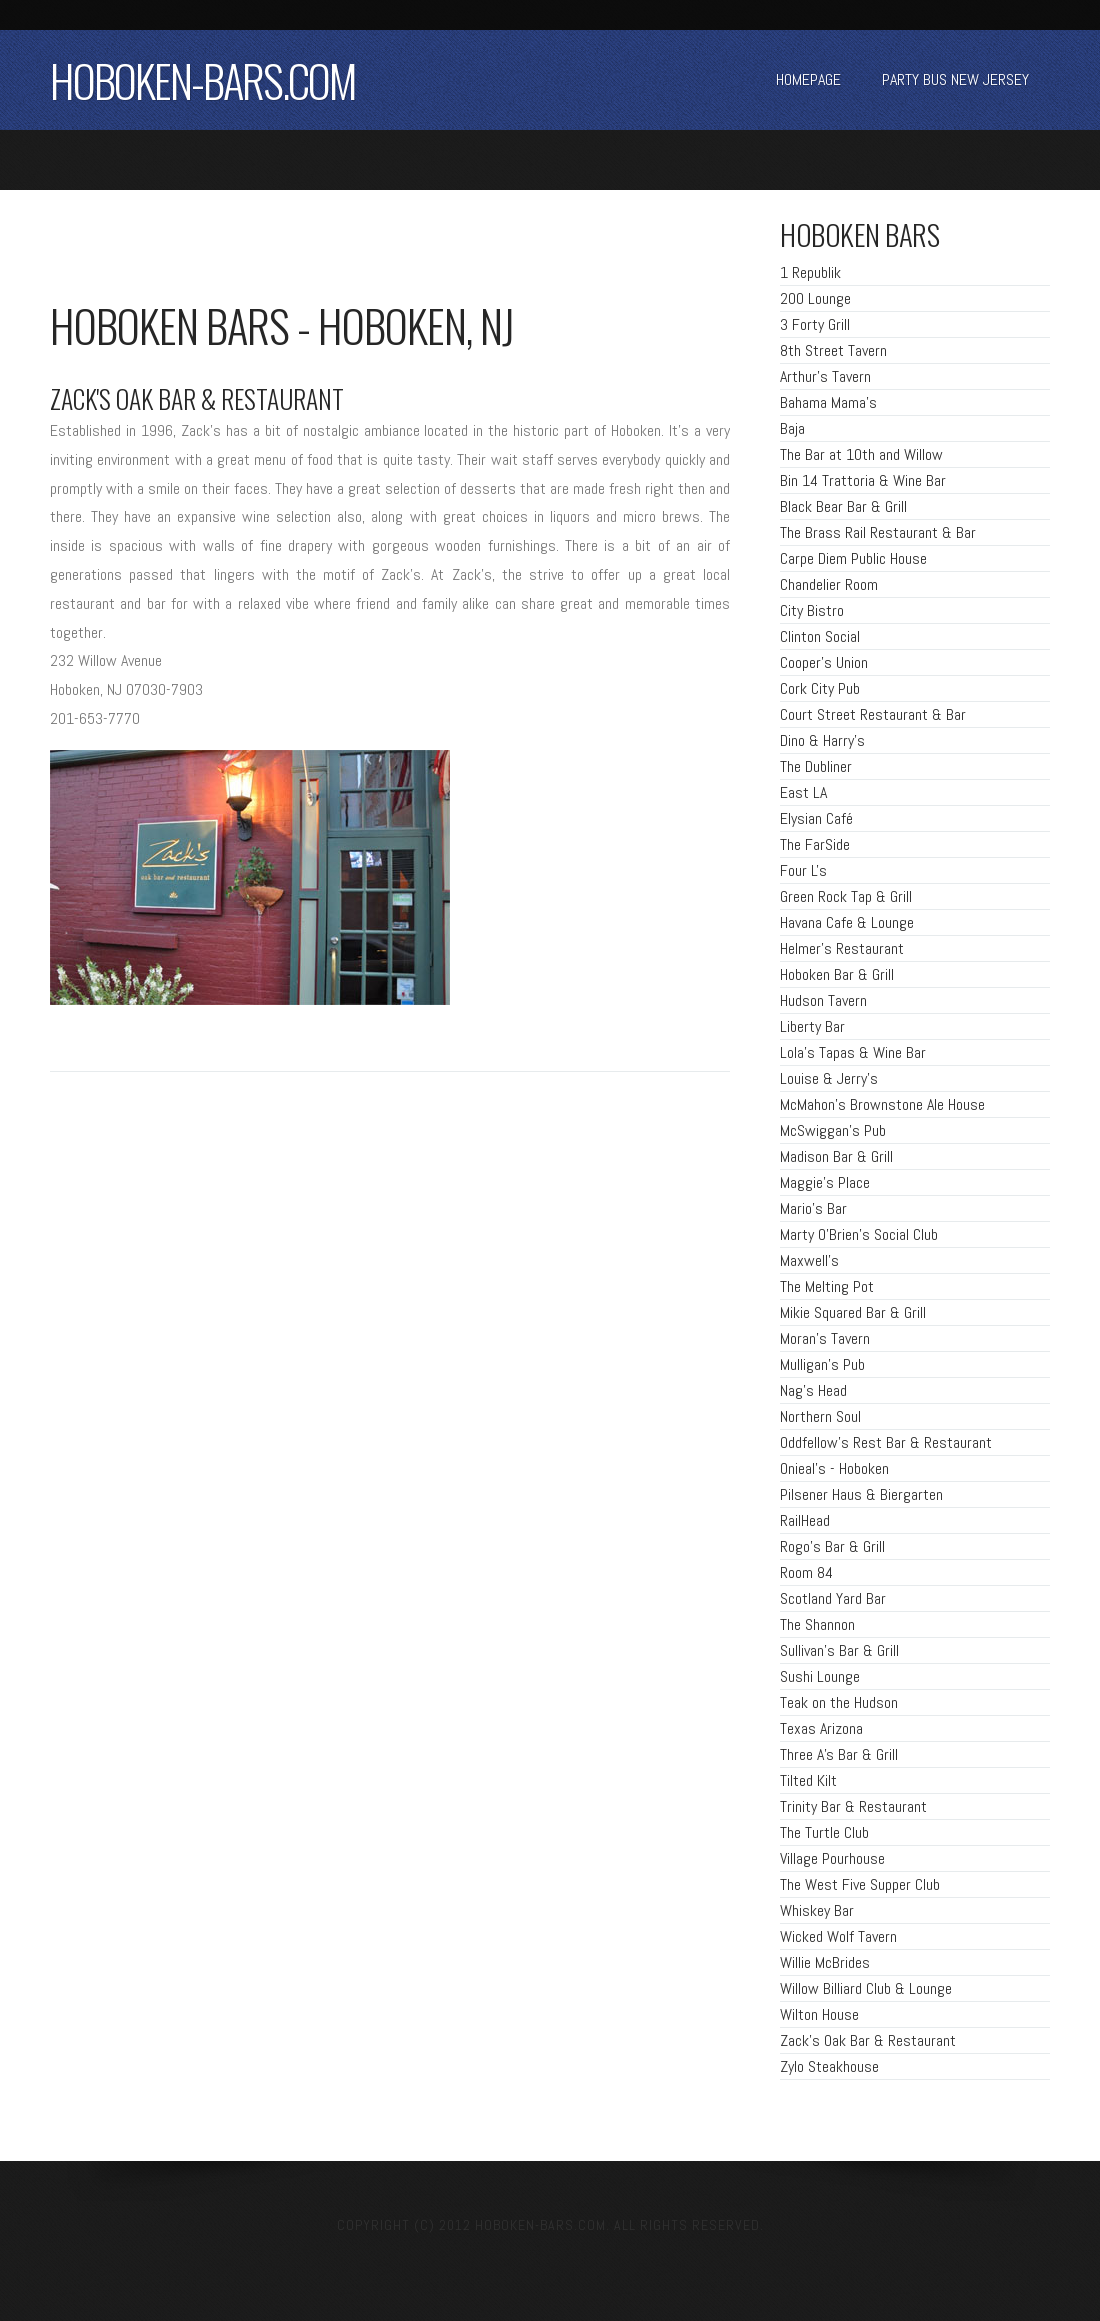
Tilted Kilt (808, 1780)
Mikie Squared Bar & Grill (853, 1312)
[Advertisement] (284, 250)
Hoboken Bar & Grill (837, 974)
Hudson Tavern (823, 1000)
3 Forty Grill (815, 324)
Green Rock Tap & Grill (846, 896)
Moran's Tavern (825, 1338)
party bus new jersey (955, 79)
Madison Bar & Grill (836, 1156)
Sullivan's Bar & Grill (839, 1650)
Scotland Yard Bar (833, 1598)
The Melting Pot (827, 1286)
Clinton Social (820, 636)
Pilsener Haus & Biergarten (861, 1494)
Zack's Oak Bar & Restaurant (868, 2040)
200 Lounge (815, 298)
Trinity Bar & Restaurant (853, 1806)
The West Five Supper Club (860, 1884)
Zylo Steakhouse (829, 2066)
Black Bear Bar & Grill (843, 506)
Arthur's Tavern (825, 376)
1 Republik (810, 272)
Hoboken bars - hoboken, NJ (282, 325)
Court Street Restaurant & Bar (873, 714)
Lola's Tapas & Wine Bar (853, 1052)
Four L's (803, 870)
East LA (803, 792)
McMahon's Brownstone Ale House (882, 1104)
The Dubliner (816, 766)
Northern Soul (820, 1416)
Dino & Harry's (822, 740)
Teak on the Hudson (839, 1702)
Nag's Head (813, 1390)
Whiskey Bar (817, 1910)
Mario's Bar (813, 1208)
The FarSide (815, 844)
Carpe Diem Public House (853, 558)
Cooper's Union (824, 662)
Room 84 (806, 1572)
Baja (792, 428)
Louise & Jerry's (829, 1078)
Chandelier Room (829, 584)
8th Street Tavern (833, 350)
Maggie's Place (825, 1182)
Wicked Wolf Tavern (838, 1936)
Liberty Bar (812, 1026)
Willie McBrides (825, 1962)
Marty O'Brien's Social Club (859, 1234)
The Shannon (817, 1624)
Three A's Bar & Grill (839, 1754)
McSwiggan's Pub (833, 1130)
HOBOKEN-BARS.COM (203, 80)
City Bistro (812, 610)
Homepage (808, 79)
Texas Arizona (821, 1728)
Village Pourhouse (832, 1858)
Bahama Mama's (828, 402)
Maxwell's (809, 1260)
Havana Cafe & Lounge (847, 922)
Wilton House (819, 2014)
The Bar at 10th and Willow (861, 454)
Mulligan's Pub (822, 1364)
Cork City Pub (820, 688)
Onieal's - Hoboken (834, 1468)
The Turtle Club (824, 1832)
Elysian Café (816, 818)
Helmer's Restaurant (842, 948)
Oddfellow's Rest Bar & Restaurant (886, 1442)
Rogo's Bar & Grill (832, 1546)
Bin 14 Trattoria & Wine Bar (863, 480)
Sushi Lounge (820, 1676)
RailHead (805, 1520)
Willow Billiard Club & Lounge (866, 1988)
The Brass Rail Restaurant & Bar (878, 532)
